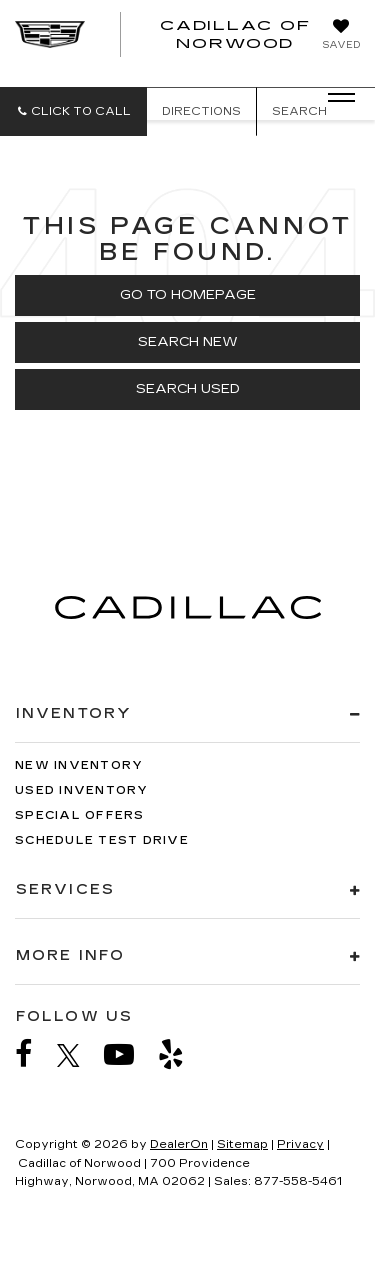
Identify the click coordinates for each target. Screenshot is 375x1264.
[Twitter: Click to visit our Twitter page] (78, 1055)
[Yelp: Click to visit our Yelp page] (181, 1054)
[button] (73, 111)
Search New (188, 342)
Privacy (300, 1144)
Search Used (188, 389)
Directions (201, 111)
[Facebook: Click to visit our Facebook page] (34, 1054)
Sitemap (242, 1144)
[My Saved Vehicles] (341, 36)
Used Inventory (82, 790)
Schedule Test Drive (102, 840)
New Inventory (79, 765)
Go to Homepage (188, 295)
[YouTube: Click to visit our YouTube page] (129, 1054)
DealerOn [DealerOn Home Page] (179, 1144)
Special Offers (80, 815)
